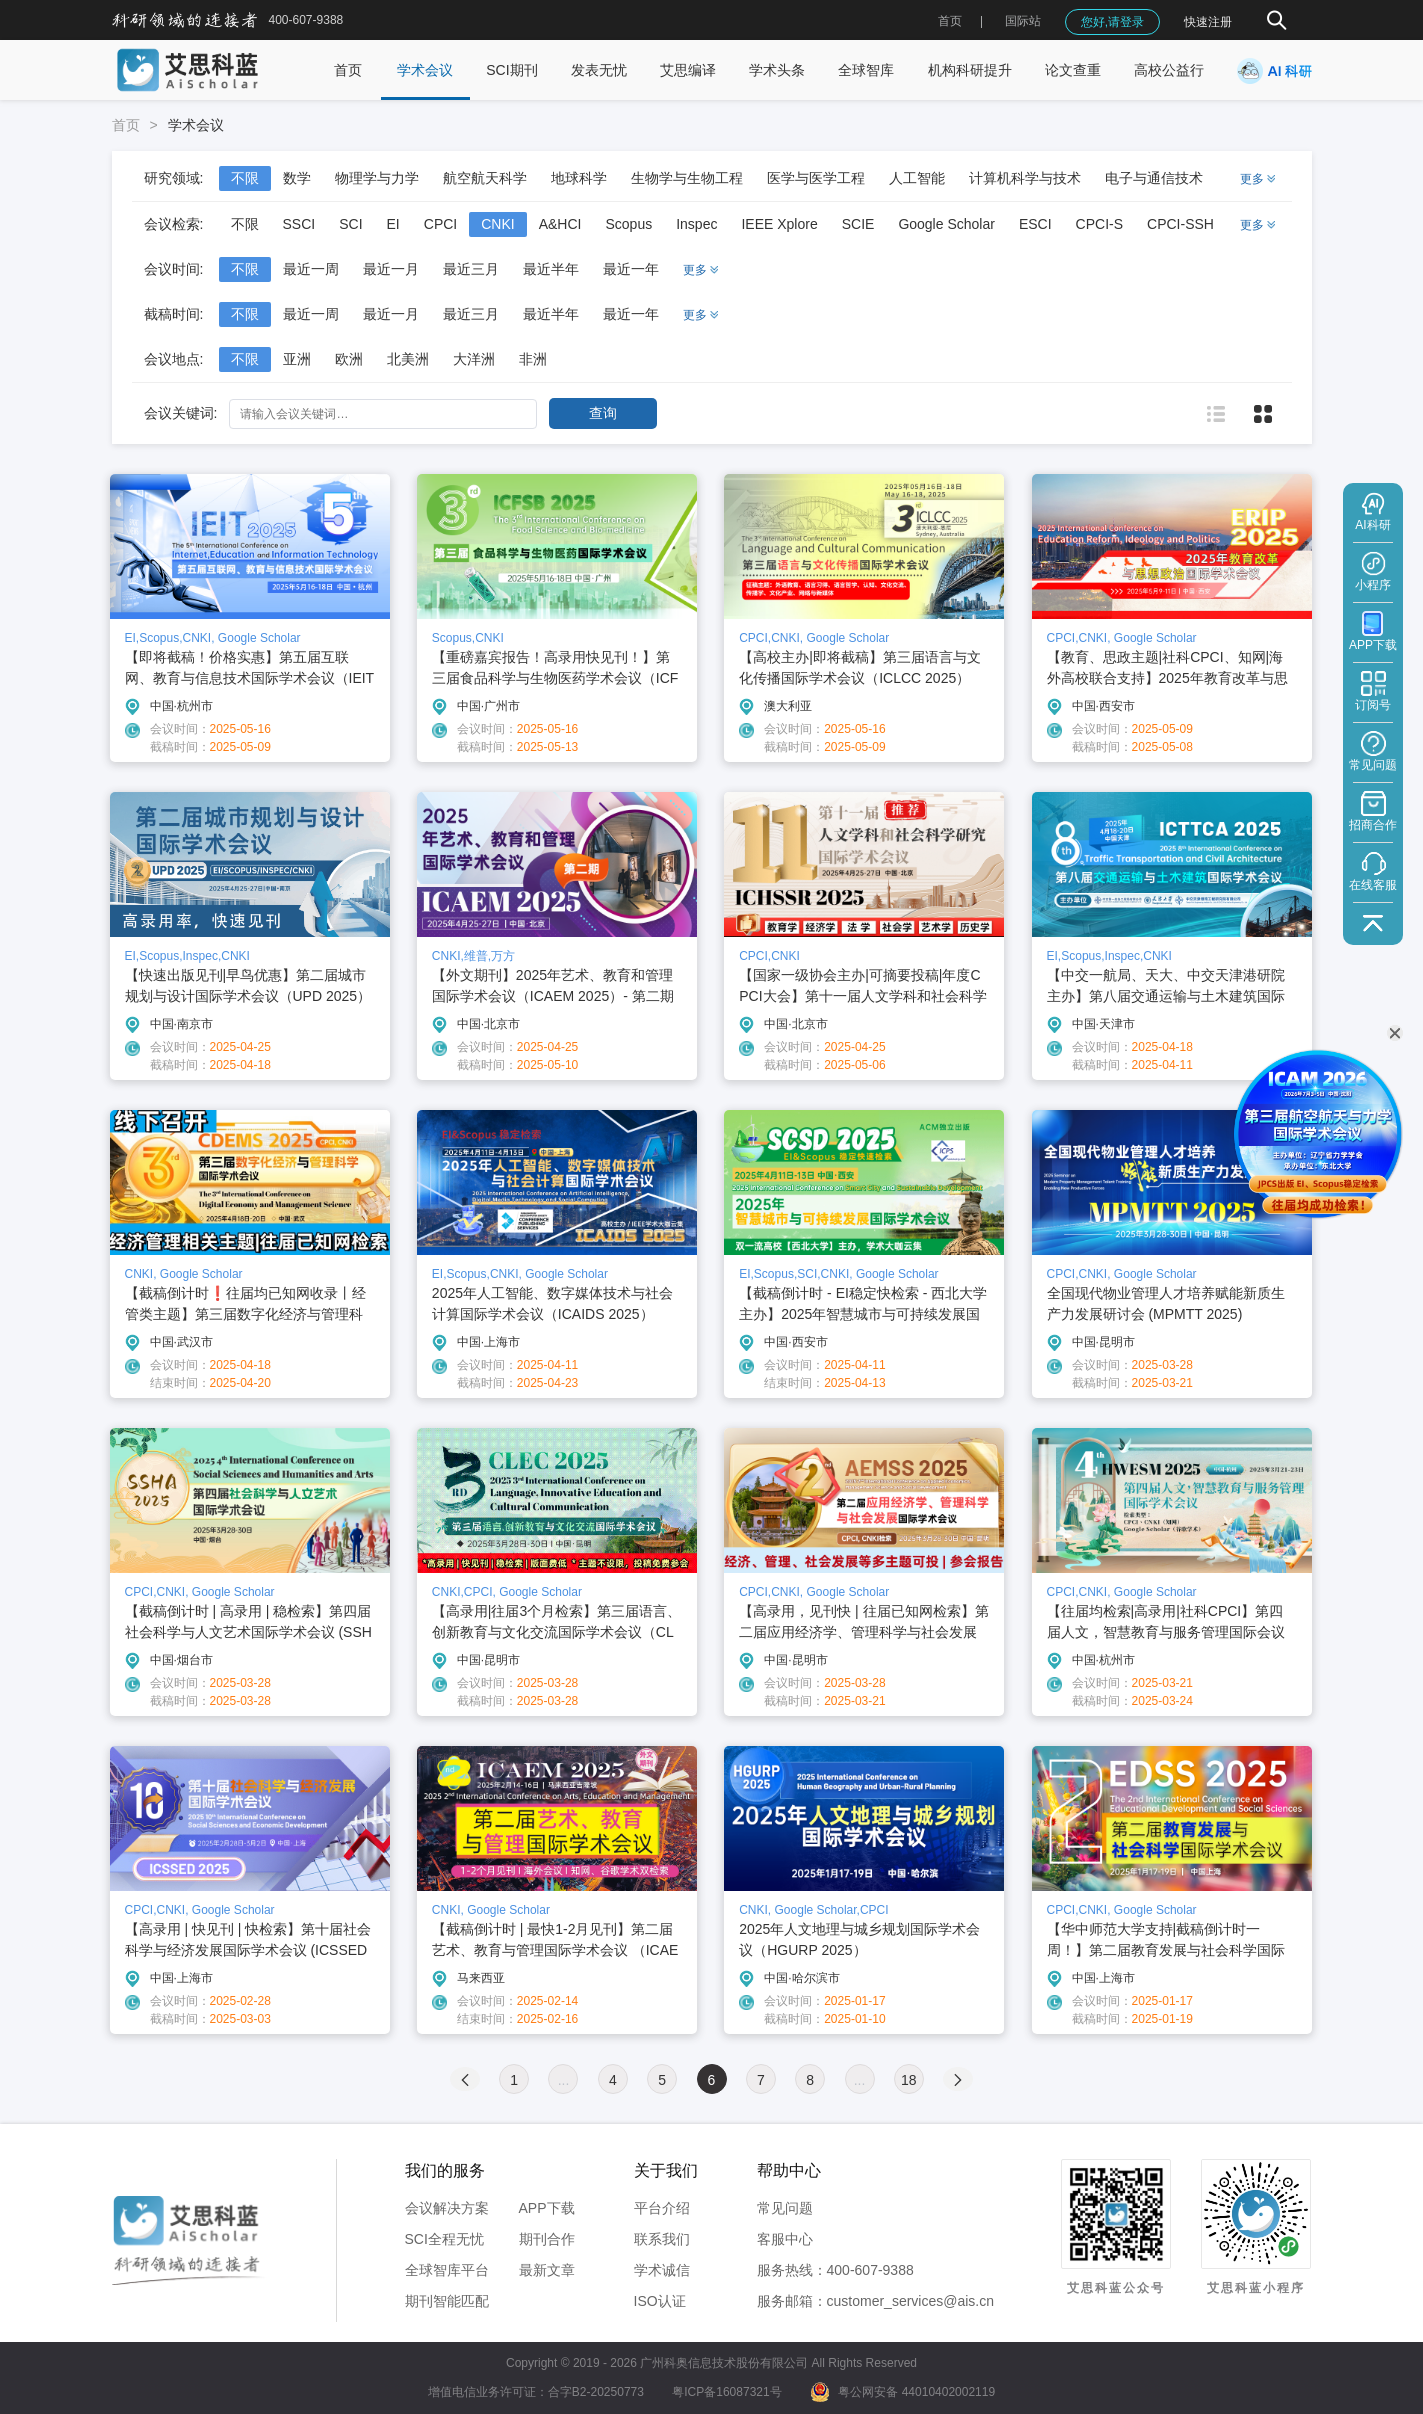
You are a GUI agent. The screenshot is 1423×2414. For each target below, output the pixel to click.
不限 (245, 178)
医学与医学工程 (816, 178)
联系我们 (662, 2239)
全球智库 (866, 70)
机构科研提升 (970, 70)
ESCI (1035, 224)
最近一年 (631, 269)
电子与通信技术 (1154, 178)
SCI (350, 224)
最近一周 (311, 269)
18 (909, 2080)
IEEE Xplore (779, 224)
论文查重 (1073, 70)
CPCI (440, 224)
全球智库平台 (447, 2270)
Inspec (696, 224)
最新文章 (547, 2270)
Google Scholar (946, 224)
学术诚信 (662, 2270)
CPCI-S (1099, 224)
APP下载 (547, 2208)
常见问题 (785, 2208)
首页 (950, 21)
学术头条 (777, 70)
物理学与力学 (377, 178)
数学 (297, 178)
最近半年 (551, 269)
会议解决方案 (447, 2208)
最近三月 (471, 269)
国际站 (1023, 21)
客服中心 (785, 2239)
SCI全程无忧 (444, 2239)
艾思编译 (688, 70)
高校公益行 (1169, 70)
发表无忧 (599, 70)
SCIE (858, 224)
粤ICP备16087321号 (726, 2392)
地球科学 (579, 178)
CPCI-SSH (1180, 224)
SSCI (299, 224)
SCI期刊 (511, 70)
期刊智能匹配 (447, 2301)
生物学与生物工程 (687, 178)
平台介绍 (662, 2208)
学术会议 (425, 70)
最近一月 (391, 269)
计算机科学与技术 (1025, 178)
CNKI (497, 224)
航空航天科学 (485, 178)
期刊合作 (547, 2239)
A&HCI (560, 224)
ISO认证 (660, 2301)
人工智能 (917, 178)
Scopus (628, 224)
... (564, 2080)
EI (393, 224)
